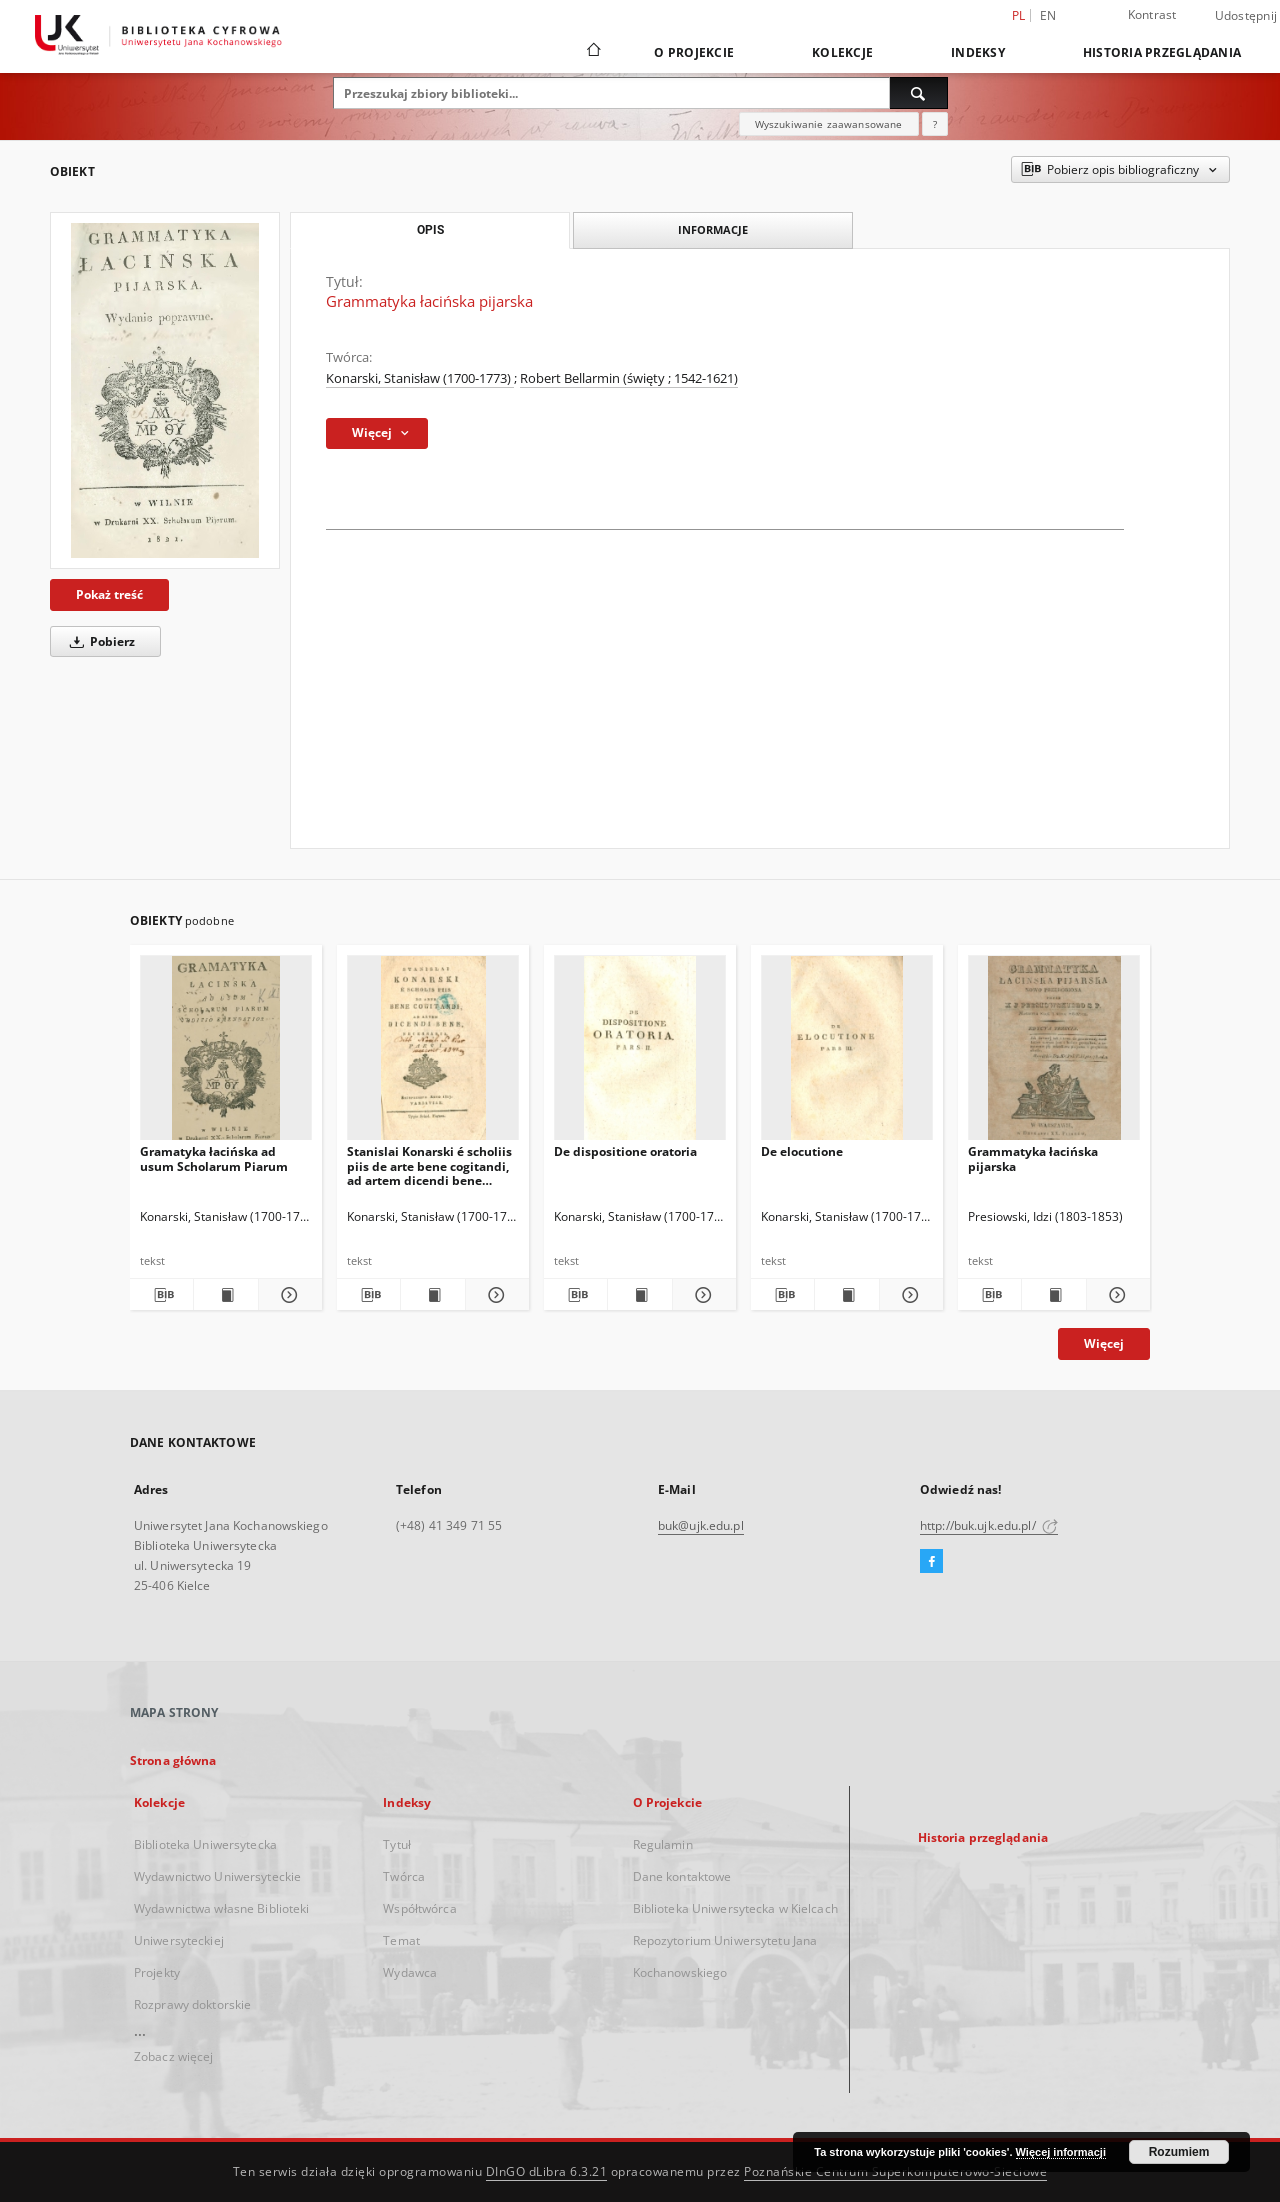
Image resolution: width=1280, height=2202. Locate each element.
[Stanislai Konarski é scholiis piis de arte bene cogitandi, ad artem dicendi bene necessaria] (433, 1053)
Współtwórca (419, 1908)
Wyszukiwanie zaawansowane (829, 124)
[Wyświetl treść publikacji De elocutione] (846, 1295)
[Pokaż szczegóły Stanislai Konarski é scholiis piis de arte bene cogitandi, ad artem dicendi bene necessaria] (494, 1295)
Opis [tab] (430, 230)
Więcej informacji (1061, 2152)
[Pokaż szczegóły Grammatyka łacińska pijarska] (1115, 1295)
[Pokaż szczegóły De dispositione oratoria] (701, 1295)
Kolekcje (842, 52)
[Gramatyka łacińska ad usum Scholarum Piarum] (226, 1053)
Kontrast (1152, 14)
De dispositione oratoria (625, 1151)
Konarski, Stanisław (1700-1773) (420, 378)
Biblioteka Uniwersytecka (205, 1844)
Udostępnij (1246, 16)
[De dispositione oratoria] (640, 1053)
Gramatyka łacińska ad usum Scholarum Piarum (214, 1158)
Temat (401, 1940)
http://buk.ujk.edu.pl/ (989, 1525)
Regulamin (663, 1844)
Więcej (1104, 1343)
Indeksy (978, 52)
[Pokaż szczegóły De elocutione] (908, 1295)
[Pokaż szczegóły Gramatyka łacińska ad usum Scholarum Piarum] (287, 1295)
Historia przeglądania (1162, 52)
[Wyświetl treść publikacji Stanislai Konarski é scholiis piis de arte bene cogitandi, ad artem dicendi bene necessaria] (432, 1295)
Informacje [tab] (713, 229)
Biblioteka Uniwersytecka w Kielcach (735, 1908)
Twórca (404, 1876)
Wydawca (410, 1972)
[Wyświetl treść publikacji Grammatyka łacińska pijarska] (1053, 1295)
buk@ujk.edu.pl (701, 1525)
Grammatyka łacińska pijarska (1033, 1158)
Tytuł (397, 1844)
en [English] (1048, 15)
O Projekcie (694, 52)
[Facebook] (931, 1562)
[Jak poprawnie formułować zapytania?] (935, 124)
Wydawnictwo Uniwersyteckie (217, 1876)
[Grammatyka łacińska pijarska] (165, 390)
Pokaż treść (109, 594)
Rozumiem (1179, 2152)
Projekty (157, 1972)
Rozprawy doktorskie (192, 2004)
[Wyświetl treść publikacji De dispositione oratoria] (639, 1295)
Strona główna (173, 1760)
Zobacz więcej (174, 2056)
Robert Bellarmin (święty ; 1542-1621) (629, 378)
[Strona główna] (592, 52)
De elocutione (802, 1151)
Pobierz (99, 641)
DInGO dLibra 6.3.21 (547, 2171)
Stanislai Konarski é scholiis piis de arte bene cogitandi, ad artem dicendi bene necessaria (429, 1165)
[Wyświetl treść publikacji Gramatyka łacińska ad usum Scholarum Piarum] (225, 1295)
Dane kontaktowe (682, 1876)
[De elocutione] (847, 1053)
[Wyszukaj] (919, 93)
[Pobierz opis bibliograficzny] (161, 1295)
